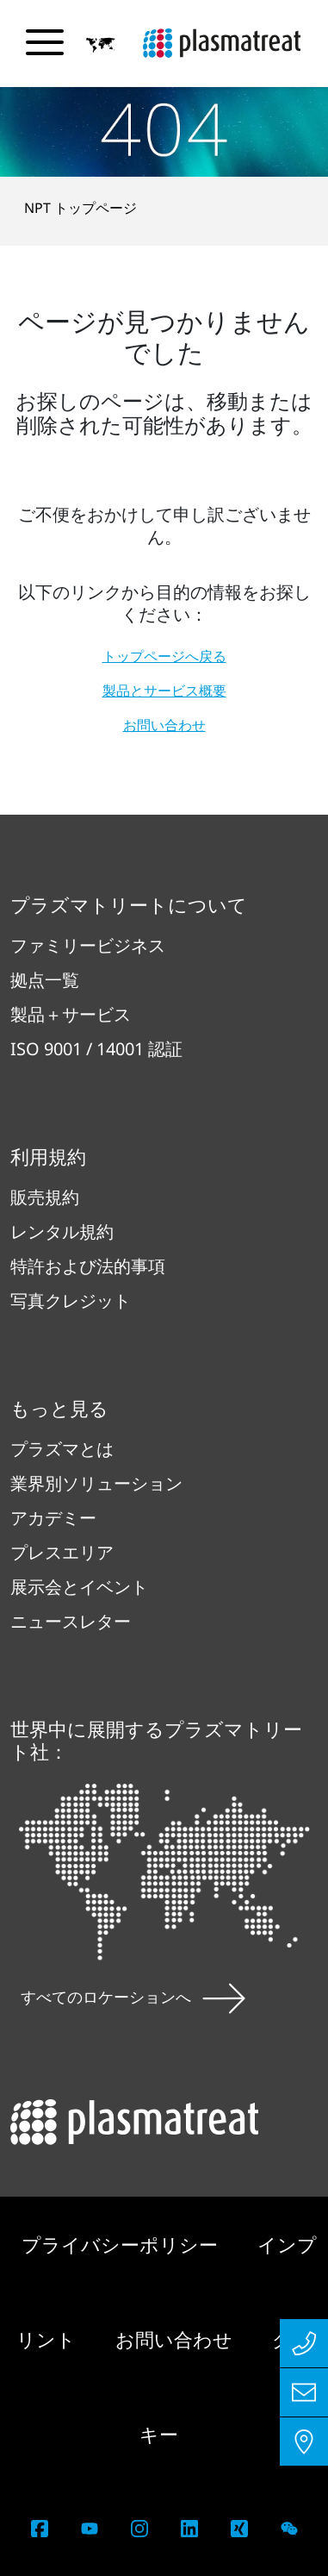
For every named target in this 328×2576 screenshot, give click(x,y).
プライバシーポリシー (122, 2244)
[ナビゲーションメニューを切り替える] (44, 42)
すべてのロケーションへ (133, 1996)
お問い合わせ (164, 725)
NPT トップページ (80, 207)
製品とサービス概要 (164, 690)
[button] (100, 44)
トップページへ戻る (164, 656)
